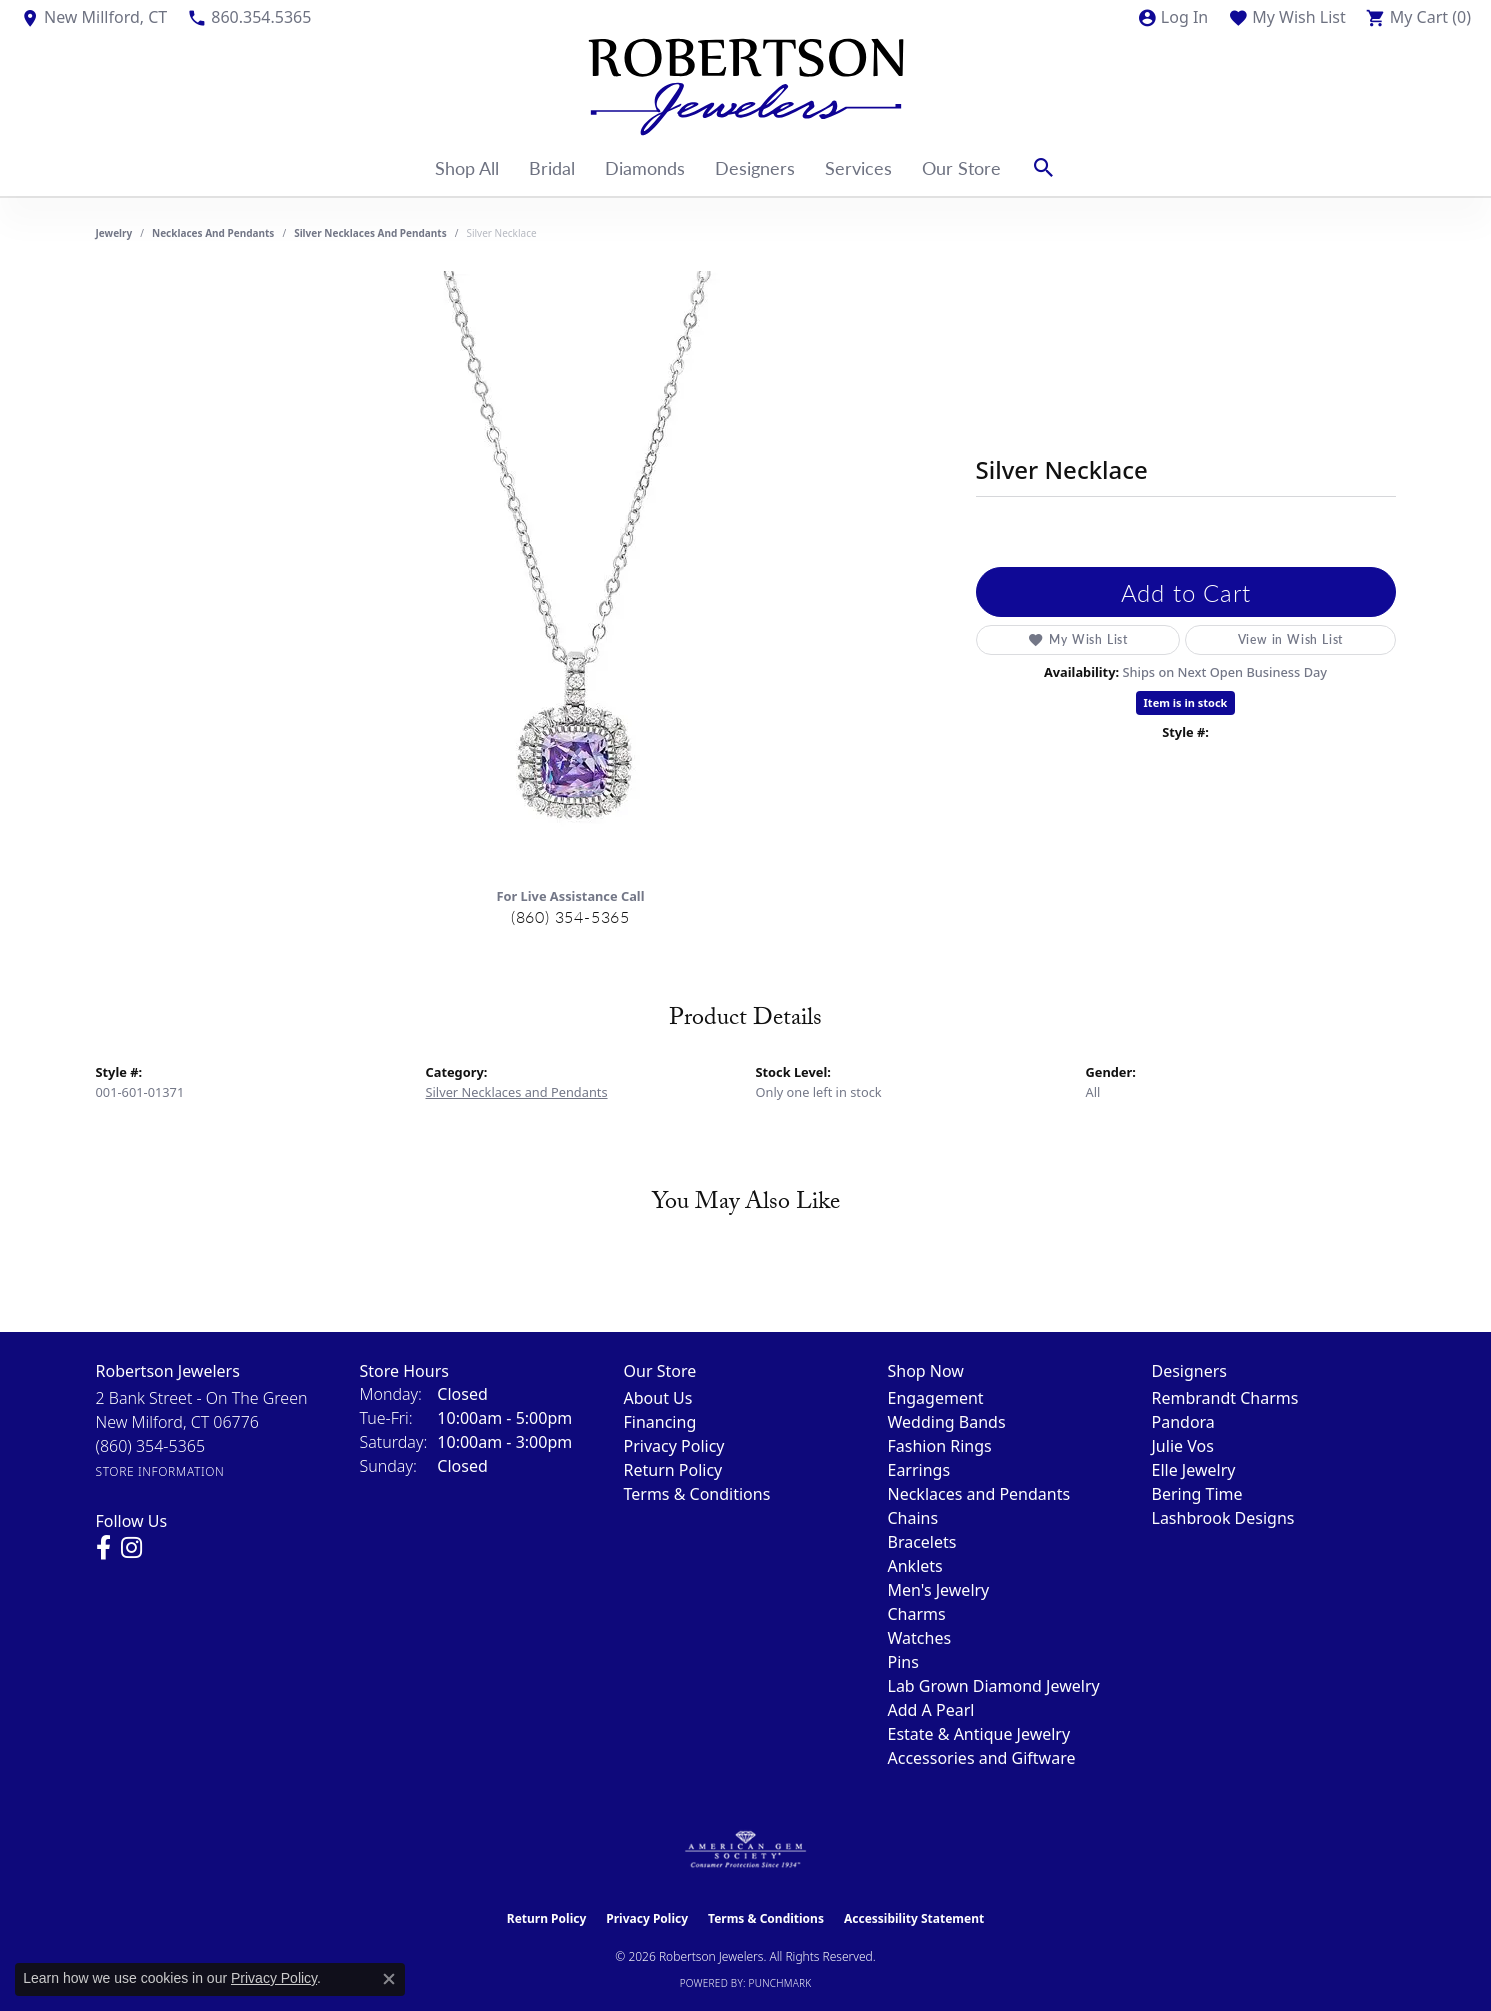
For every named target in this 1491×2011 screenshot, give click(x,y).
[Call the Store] (151, 1446)
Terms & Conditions (697, 1494)
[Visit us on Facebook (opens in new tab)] (103, 1548)
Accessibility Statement (914, 1918)
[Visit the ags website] (745, 1850)
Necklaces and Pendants (213, 233)
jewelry (114, 233)
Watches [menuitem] (920, 1638)
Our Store (961, 167)
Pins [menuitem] (903, 1662)
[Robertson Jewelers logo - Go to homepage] (746, 87)
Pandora (1183, 1422)
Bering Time (1197, 1494)
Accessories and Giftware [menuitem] (982, 1758)
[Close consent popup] (389, 1979)
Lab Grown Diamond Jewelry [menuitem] (994, 1686)
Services (858, 167)
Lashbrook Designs (1223, 1518)
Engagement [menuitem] (936, 1398)
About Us (658, 1398)
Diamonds (645, 167)
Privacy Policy (674, 1446)
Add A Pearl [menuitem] (931, 1710)
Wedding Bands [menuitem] (947, 1422)
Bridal (552, 167)
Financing (660, 1422)
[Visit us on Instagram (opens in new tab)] (131, 1548)
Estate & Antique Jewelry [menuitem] (979, 1734)
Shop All (467, 167)
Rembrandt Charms (1225, 1398)
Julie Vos (1183, 1446)
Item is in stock (1186, 702)
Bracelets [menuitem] (922, 1542)
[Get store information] (160, 1471)
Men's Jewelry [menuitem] (939, 1590)
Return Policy (673, 1470)
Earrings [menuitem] (919, 1470)
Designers (755, 167)
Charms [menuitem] (917, 1614)
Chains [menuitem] (913, 1518)
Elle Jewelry (1194, 1470)
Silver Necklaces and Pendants (370, 233)
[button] (1172, 17)
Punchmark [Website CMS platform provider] (780, 1983)
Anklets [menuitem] (915, 1566)
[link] (93, 17)
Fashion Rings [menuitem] (940, 1446)
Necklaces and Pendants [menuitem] (979, 1494)
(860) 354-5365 (570, 916)
